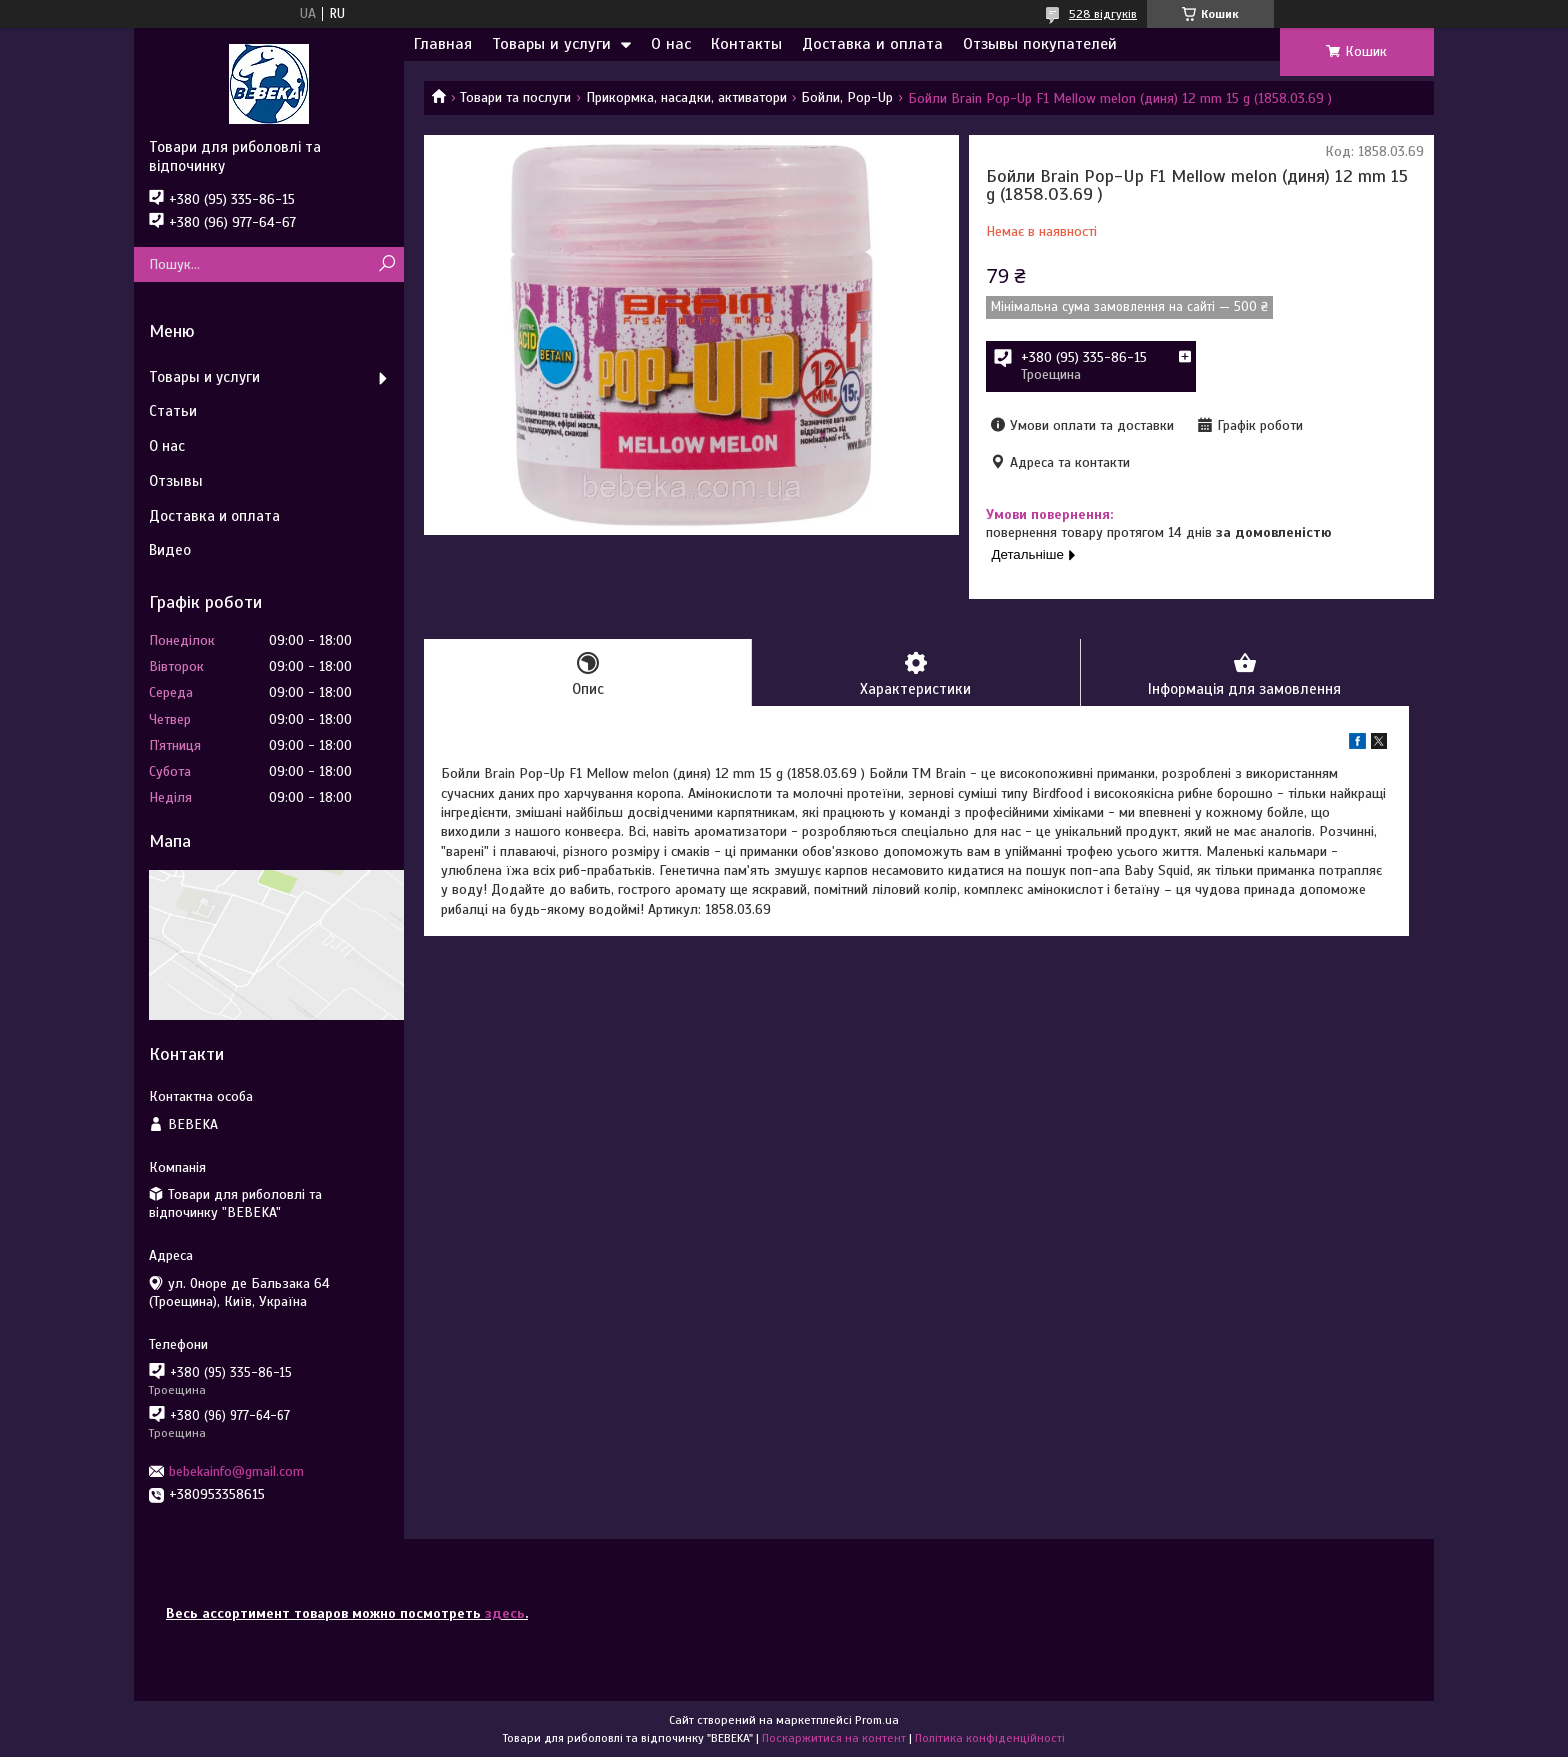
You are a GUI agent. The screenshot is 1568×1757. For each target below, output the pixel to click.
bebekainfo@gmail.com (236, 1471)
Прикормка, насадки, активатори (686, 97)
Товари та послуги (515, 97)
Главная (443, 44)
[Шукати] (386, 264)
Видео (170, 550)
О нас (671, 44)
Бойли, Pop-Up (847, 97)
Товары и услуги (551, 44)
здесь (505, 1613)
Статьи (173, 411)
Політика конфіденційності (990, 1738)
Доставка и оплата (872, 44)
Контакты (746, 44)
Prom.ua (877, 1720)
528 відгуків (1103, 14)
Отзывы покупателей (1040, 44)
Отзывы (176, 481)
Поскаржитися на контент (834, 1738)
